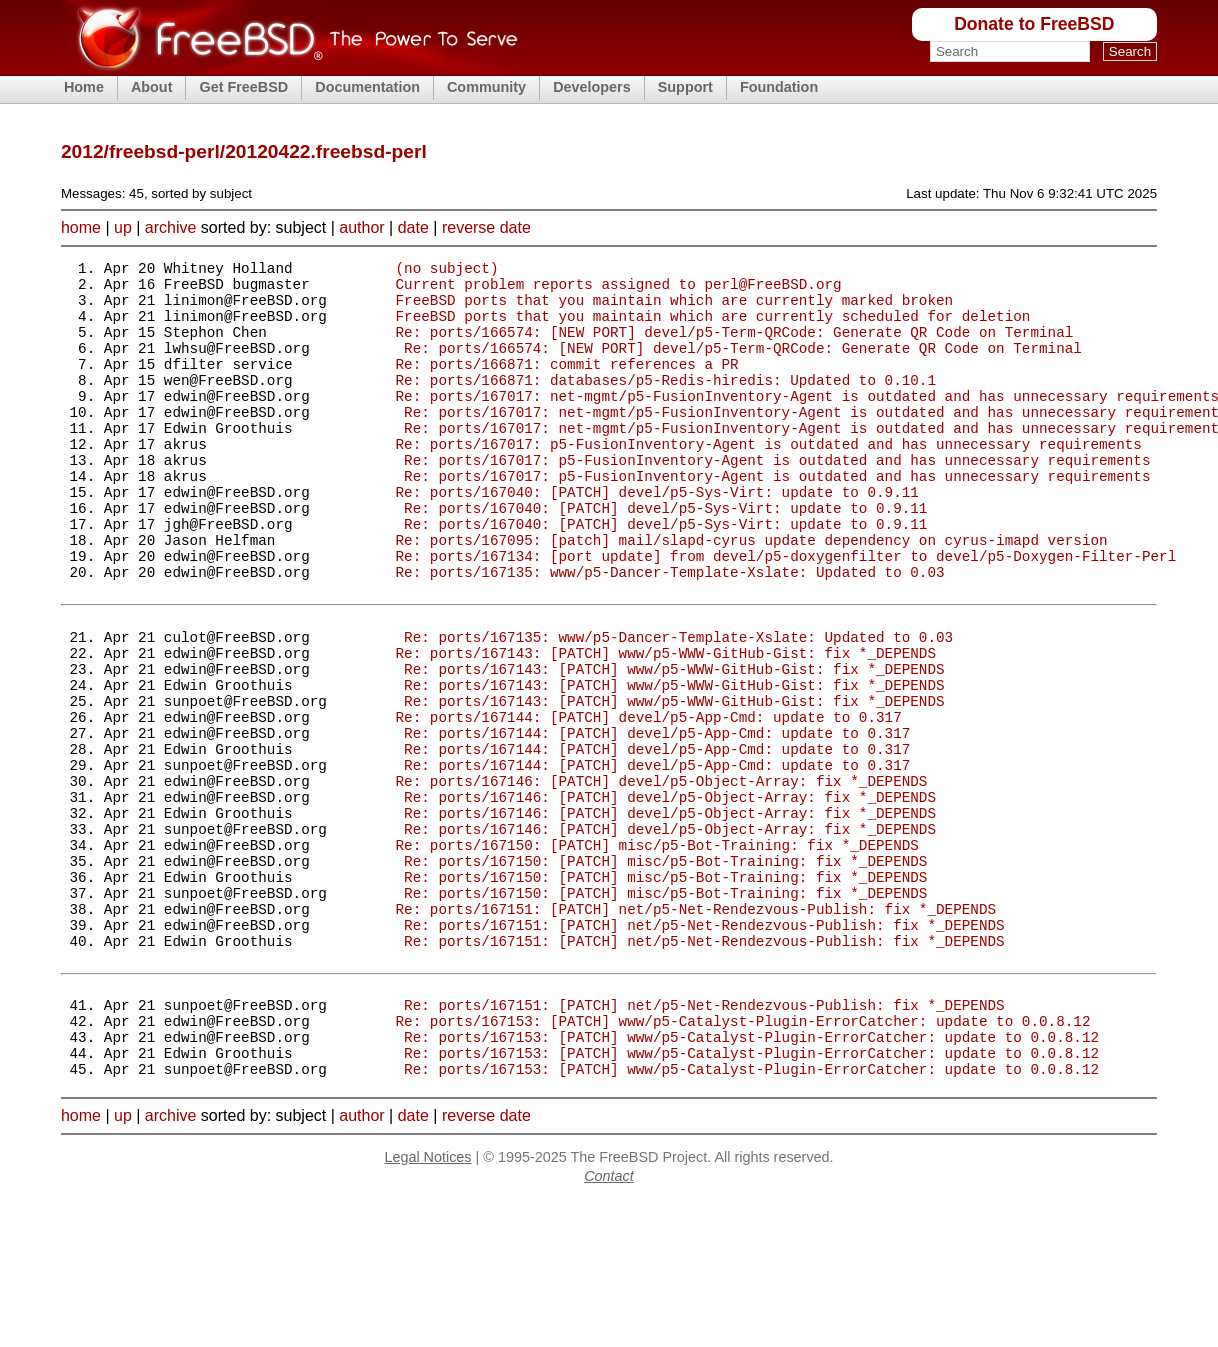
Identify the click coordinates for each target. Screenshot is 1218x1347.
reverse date (486, 227)
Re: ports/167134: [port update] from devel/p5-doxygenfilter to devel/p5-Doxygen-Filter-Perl (785, 612)
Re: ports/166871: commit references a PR (566, 384)
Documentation (367, 87)
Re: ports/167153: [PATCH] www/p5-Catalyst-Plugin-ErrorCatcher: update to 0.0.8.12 (742, 1158)
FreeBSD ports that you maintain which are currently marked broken (674, 308)
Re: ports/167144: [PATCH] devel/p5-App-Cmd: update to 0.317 (648, 800)
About (152, 87)
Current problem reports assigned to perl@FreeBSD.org (618, 289)
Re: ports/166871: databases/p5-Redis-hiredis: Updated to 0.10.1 (665, 403)
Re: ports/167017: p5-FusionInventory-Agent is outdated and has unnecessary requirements (768, 479)
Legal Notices (427, 1304)
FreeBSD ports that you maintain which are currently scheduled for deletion (712, 327)
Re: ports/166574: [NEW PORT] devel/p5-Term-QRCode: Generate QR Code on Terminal (734, 346)
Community (486, 87)
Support (685, 87)
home (81, 227)
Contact (609, 1323)
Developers (592, 87)
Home (84, 87)
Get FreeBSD (243, 87)
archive (171, 227)
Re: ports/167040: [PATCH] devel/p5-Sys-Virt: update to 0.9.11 (656, 536)
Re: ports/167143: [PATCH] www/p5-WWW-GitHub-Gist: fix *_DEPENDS (665, 724)
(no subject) (446, 270)
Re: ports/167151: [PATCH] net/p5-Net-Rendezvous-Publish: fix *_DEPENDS (695, 1028)
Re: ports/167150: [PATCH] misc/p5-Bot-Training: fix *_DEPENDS (656, 952)
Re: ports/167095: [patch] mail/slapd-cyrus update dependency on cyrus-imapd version (751, 593)
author (361, 227)
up (123, 227)
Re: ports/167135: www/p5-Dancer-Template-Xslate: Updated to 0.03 (669, 631)
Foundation (779, 87)
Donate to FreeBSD (1034, 24)
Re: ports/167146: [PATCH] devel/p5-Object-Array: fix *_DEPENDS (661, 876)
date (413, 227)
